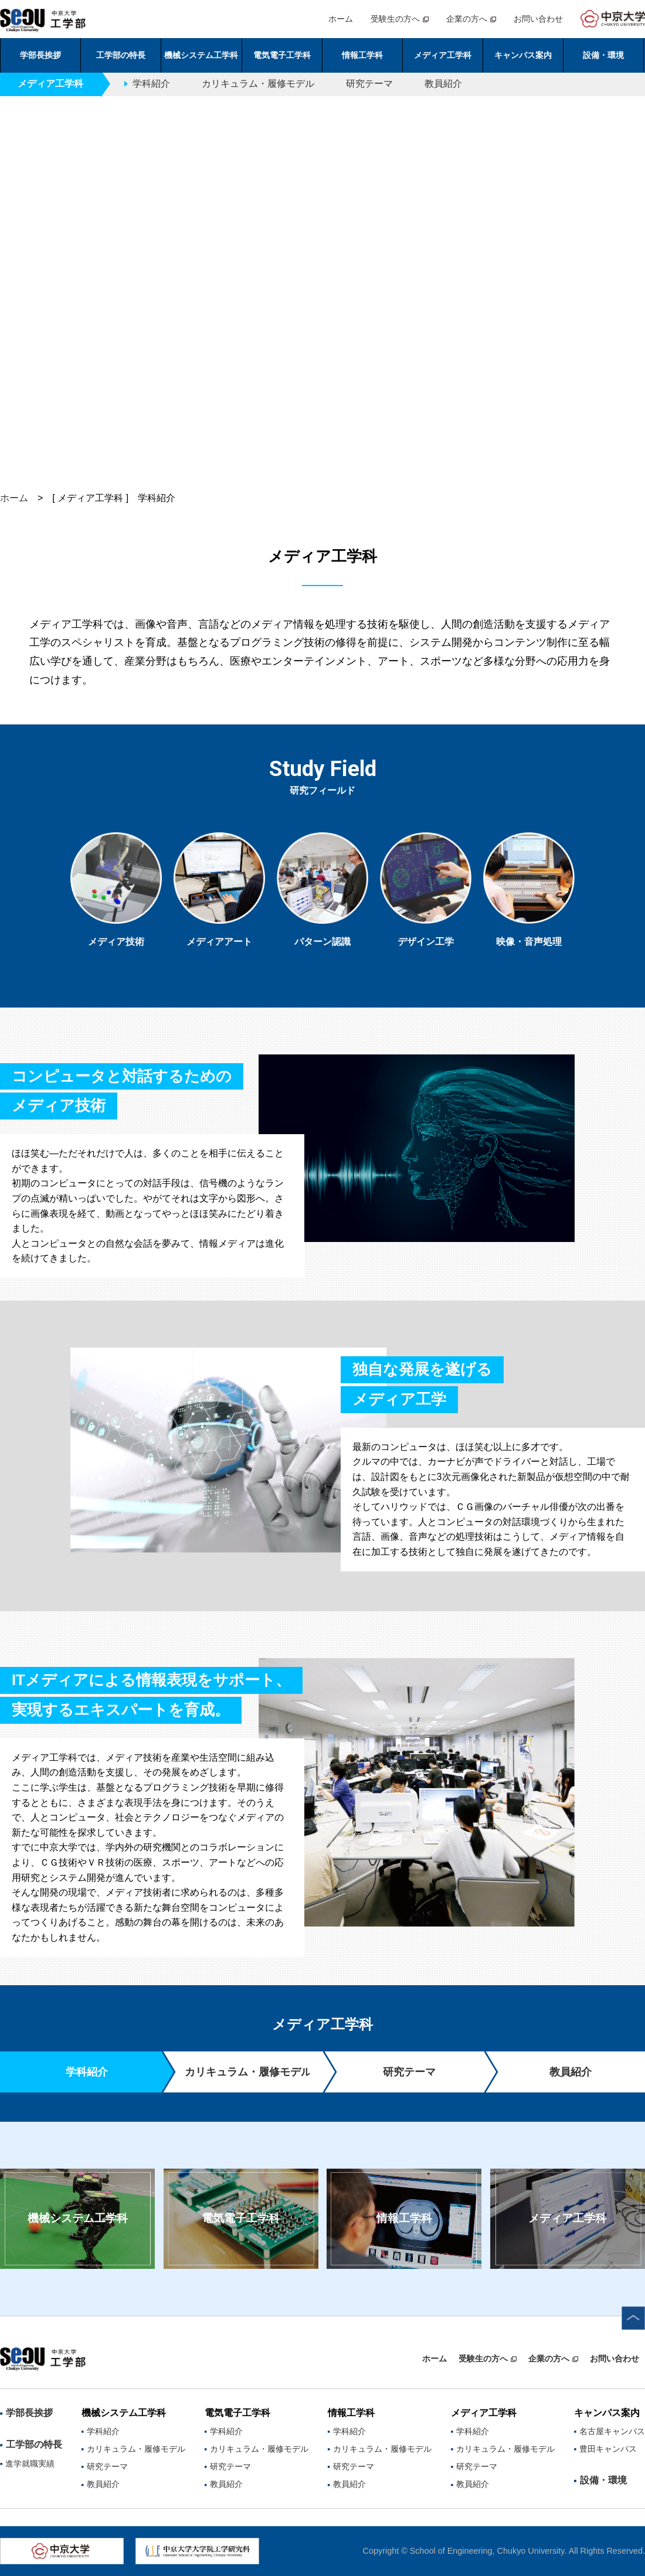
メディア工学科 (567, 2218)
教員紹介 (443, 84)
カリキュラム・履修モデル (258, 84)
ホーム (340, 18)
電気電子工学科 (241, 2218)
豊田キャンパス (608, 2449)
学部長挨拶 (40, 55)
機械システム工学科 (78, 2218)
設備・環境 (603, 55)
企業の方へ (466, 18)
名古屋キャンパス (612, 2431)
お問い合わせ (538, 18)
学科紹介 (151, 84)
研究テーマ (369, 84)
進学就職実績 (30, 2463)
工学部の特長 (34, 2444)
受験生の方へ (395, 18)
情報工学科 (404, 2218)
